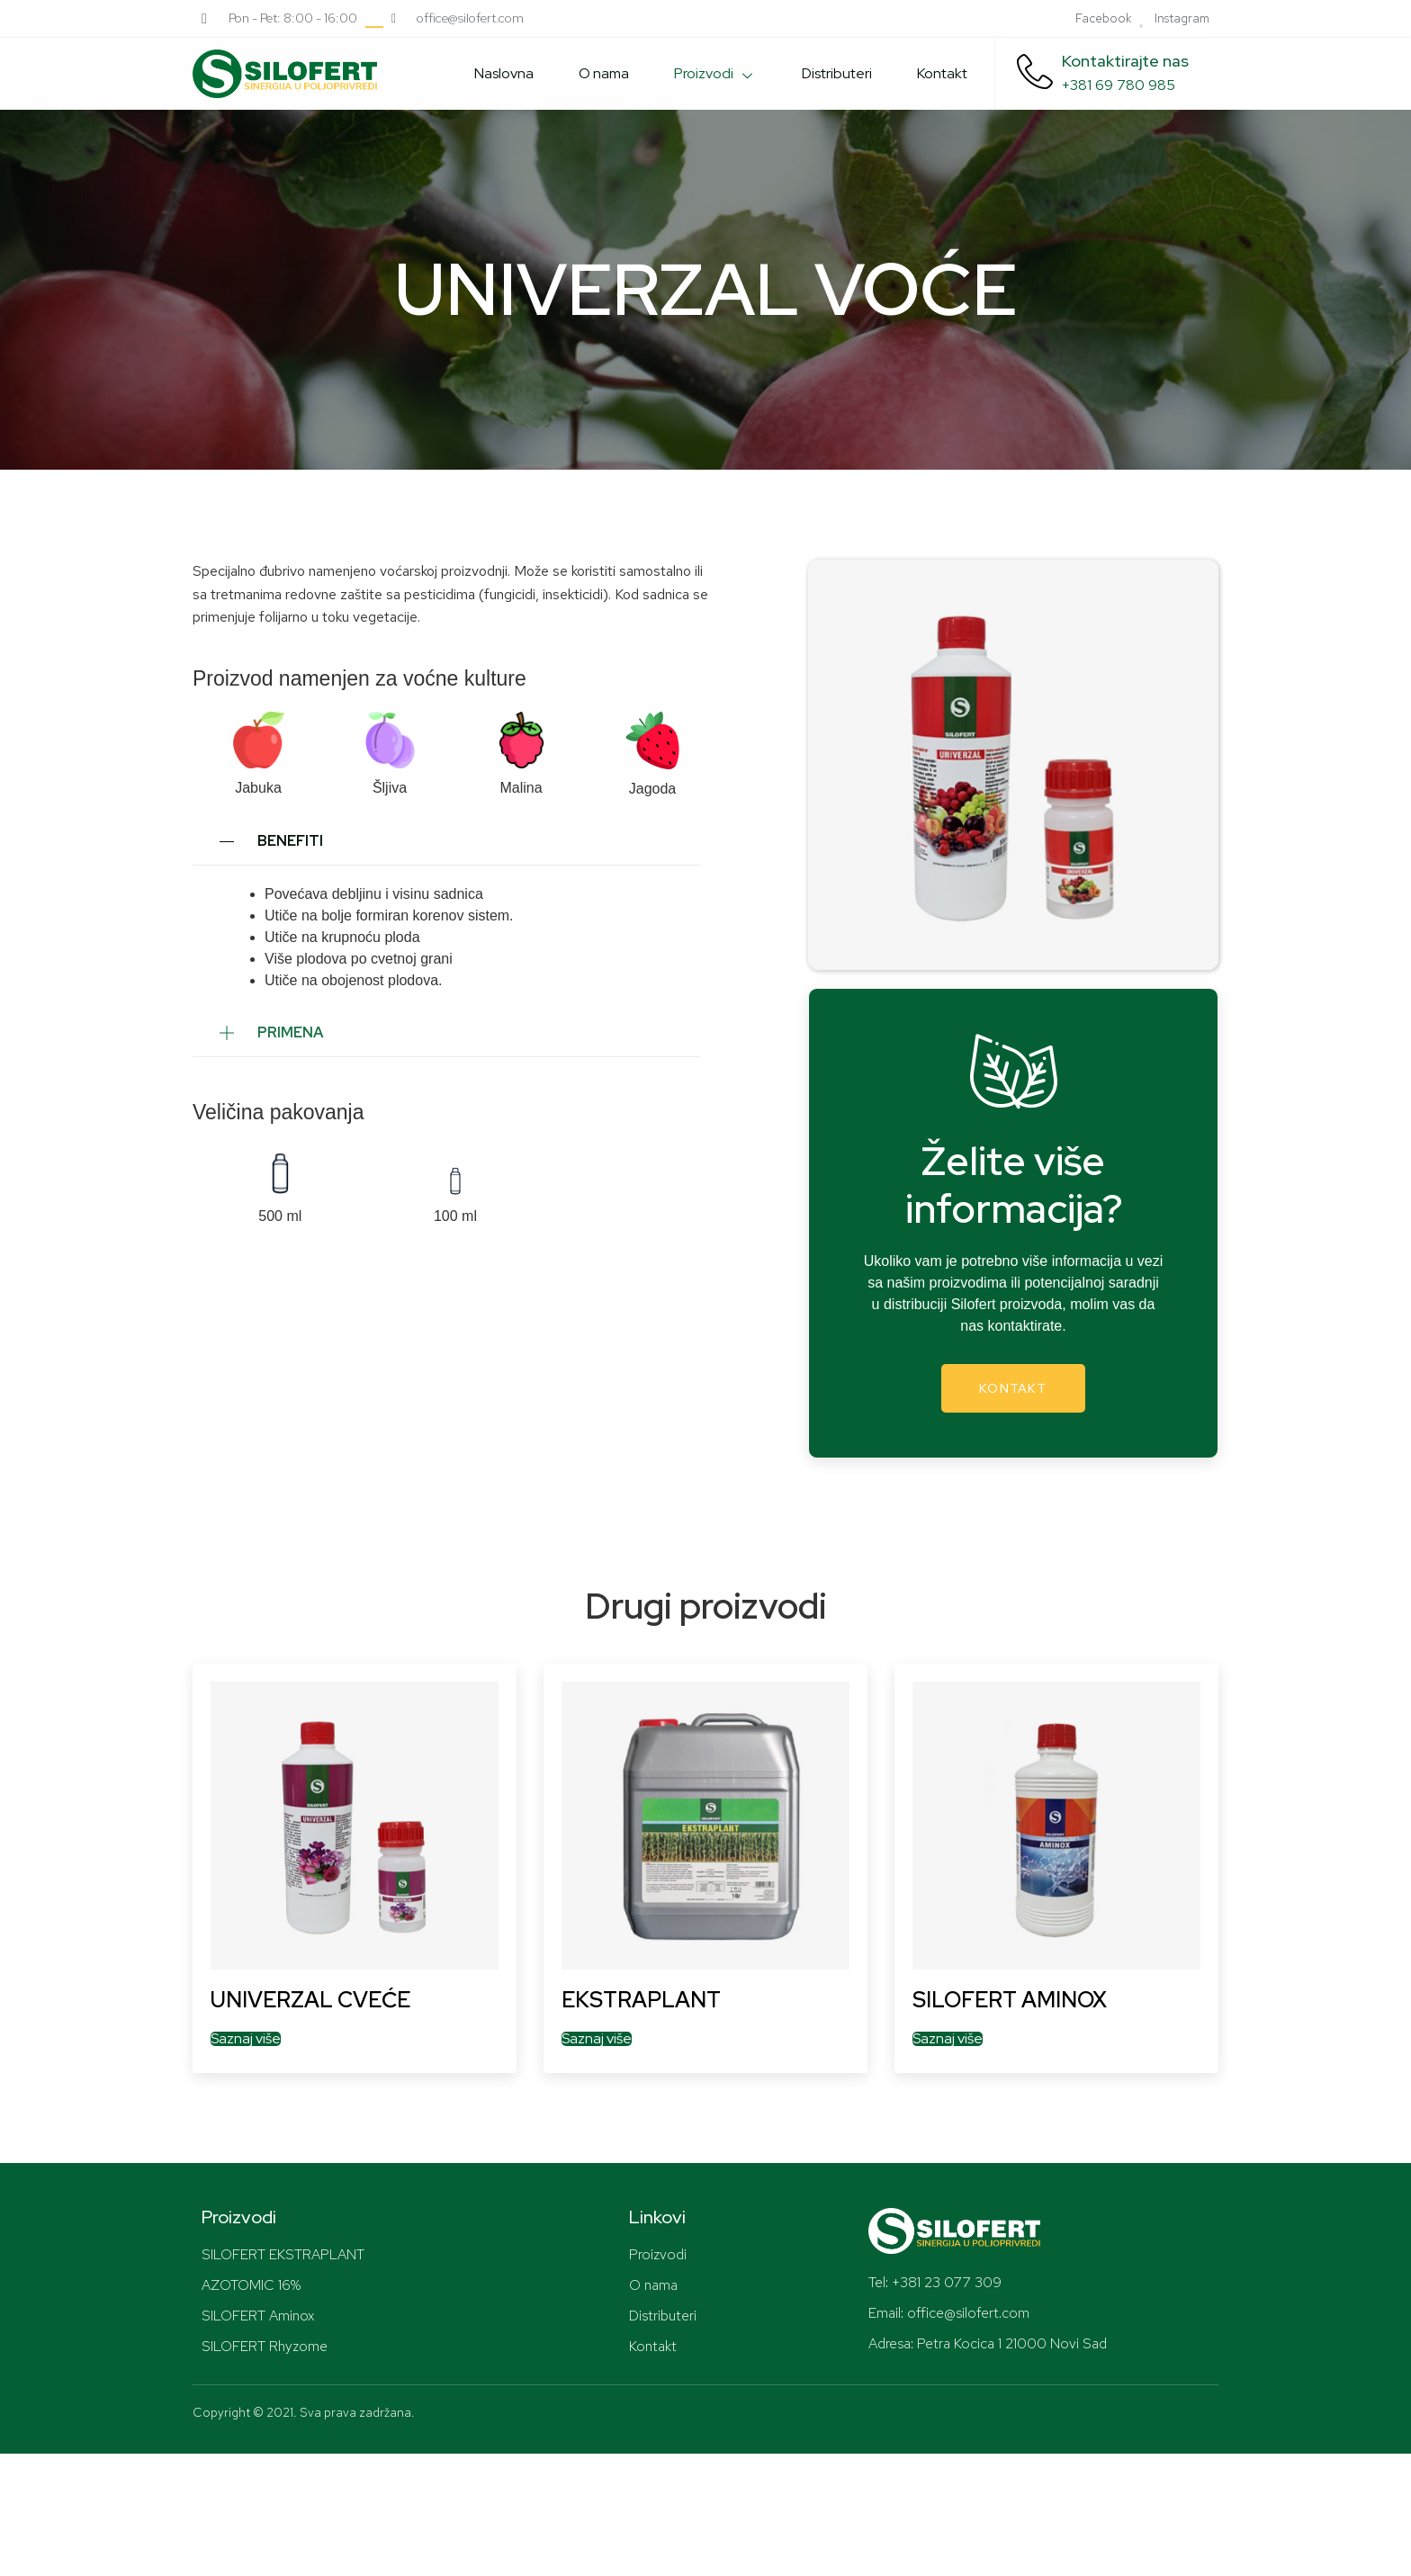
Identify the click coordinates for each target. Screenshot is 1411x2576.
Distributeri (837, 73)
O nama (604, 73)
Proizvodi (715, 73)
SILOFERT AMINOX (1009, 2000)
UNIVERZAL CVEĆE (310, 2000)
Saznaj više (246, 2039)
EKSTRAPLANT (641, 2000)
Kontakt (942, 73)
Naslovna (504, 73)
